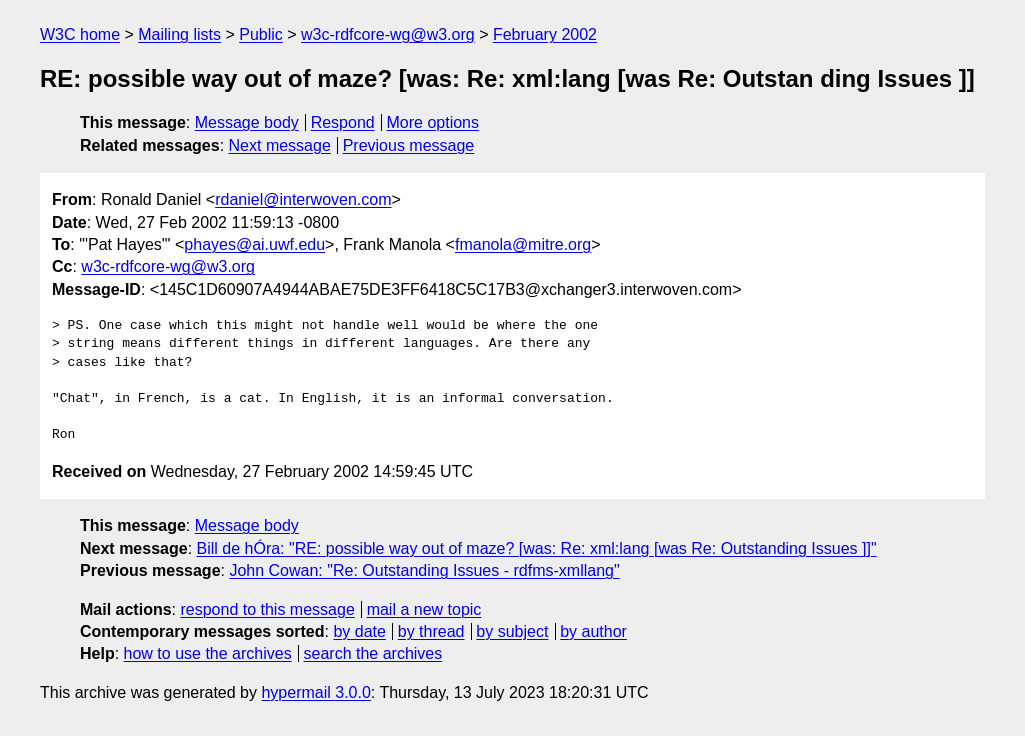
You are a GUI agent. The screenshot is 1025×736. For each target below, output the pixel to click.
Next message (280, 145)
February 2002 (545, 34)
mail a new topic (424, 609)
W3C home (80, 34)
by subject (512, 631)
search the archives (373, 653)
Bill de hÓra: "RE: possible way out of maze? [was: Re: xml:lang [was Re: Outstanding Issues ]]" (537, 548)
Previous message (409, 145)
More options (433, 122)
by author (593, 631)
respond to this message (267, 609)
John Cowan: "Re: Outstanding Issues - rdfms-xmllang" (424, 570)
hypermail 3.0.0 (315, 692)
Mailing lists (179, 34)
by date (359, 631)
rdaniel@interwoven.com (303, 199)
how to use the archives (208, 653)
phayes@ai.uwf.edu (254, 244)
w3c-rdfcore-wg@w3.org (388, 34)
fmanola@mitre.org (523, 244)
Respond (343, 122)
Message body (247, 122)
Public (261, 34)
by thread (431, 631)
